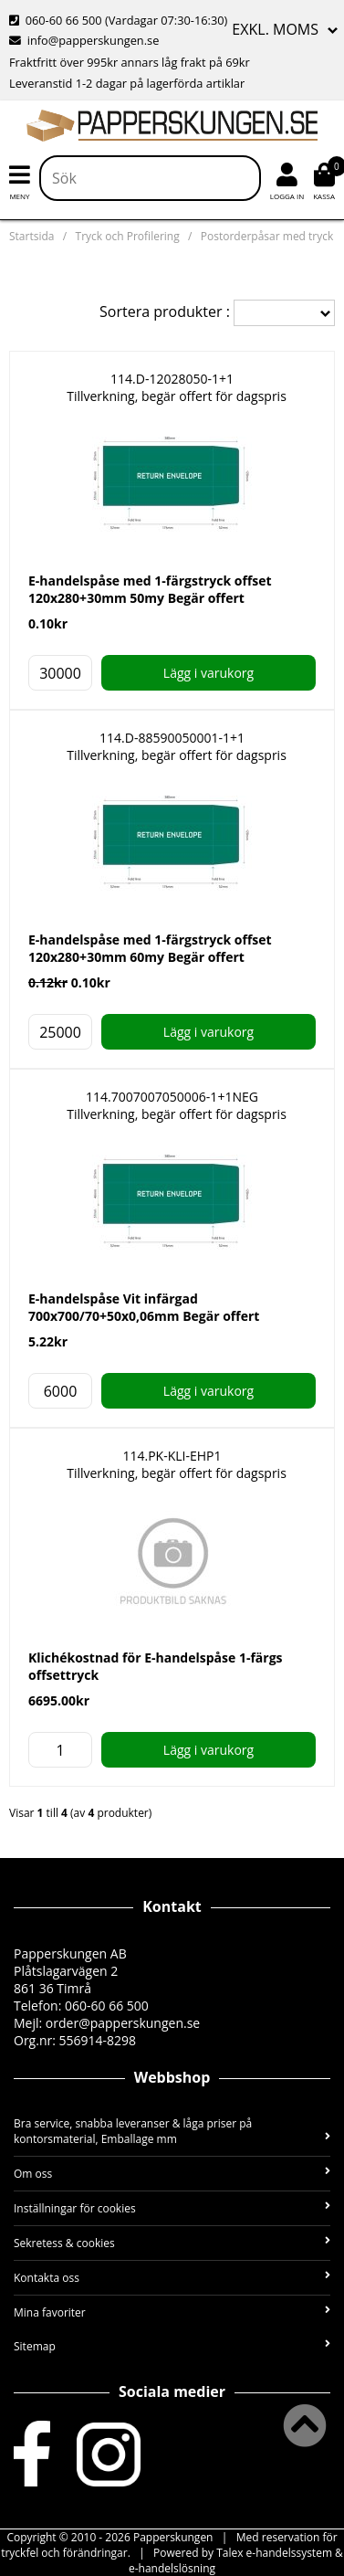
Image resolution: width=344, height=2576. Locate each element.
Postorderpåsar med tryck (267, 236)
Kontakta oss (172, 2278)
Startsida (31, 236)
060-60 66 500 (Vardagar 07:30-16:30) (118, 20)
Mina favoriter (172, 2312)
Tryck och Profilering (128, 236)
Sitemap (172, 2346)
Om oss (172, 2173)
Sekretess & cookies (172, 2243)
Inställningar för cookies (172, 2208)
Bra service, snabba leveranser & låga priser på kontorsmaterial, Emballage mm (172, 2131)
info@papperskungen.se (84, 40)
